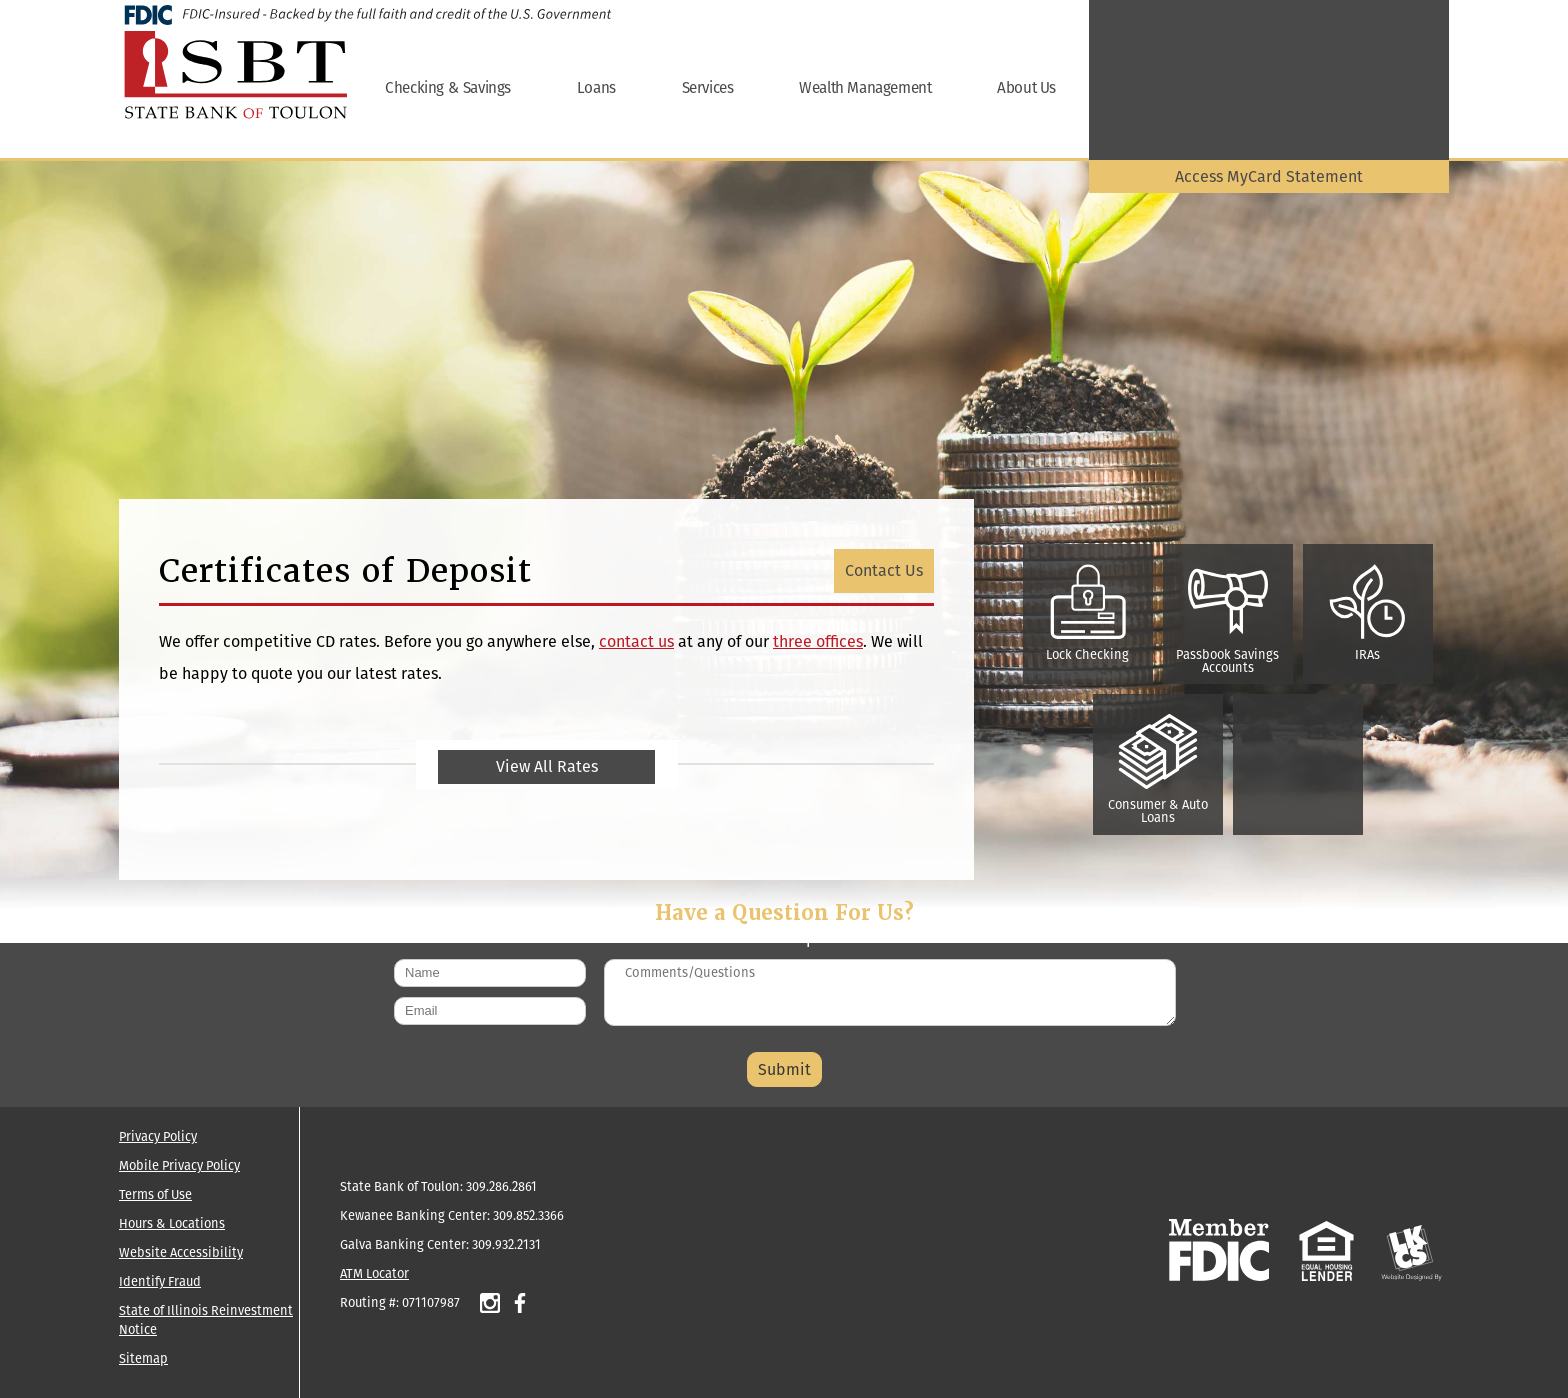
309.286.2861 (501, 1186)
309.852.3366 (528, 1215)
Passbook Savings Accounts (1227, 620)
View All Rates (547, 766)
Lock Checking (1087, 614)
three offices (818, 641)
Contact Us (884, 570)
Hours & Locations (172, 1223)
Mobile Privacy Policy (179, 1165)
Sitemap (143, 1358)
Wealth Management (865, 87)
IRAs (1368, 614)
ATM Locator (374, 1273)
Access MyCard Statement (1269, 176)
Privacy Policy (158, 1136)
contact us (636, 641)
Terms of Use (155, 1194)
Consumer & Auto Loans (1158, 770)
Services (708, 87)
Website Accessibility (181, 1252)
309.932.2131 (506, 1244)
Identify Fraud (160, 1281)
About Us (1026, 87)
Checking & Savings (448, 87)
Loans (596, 87)
